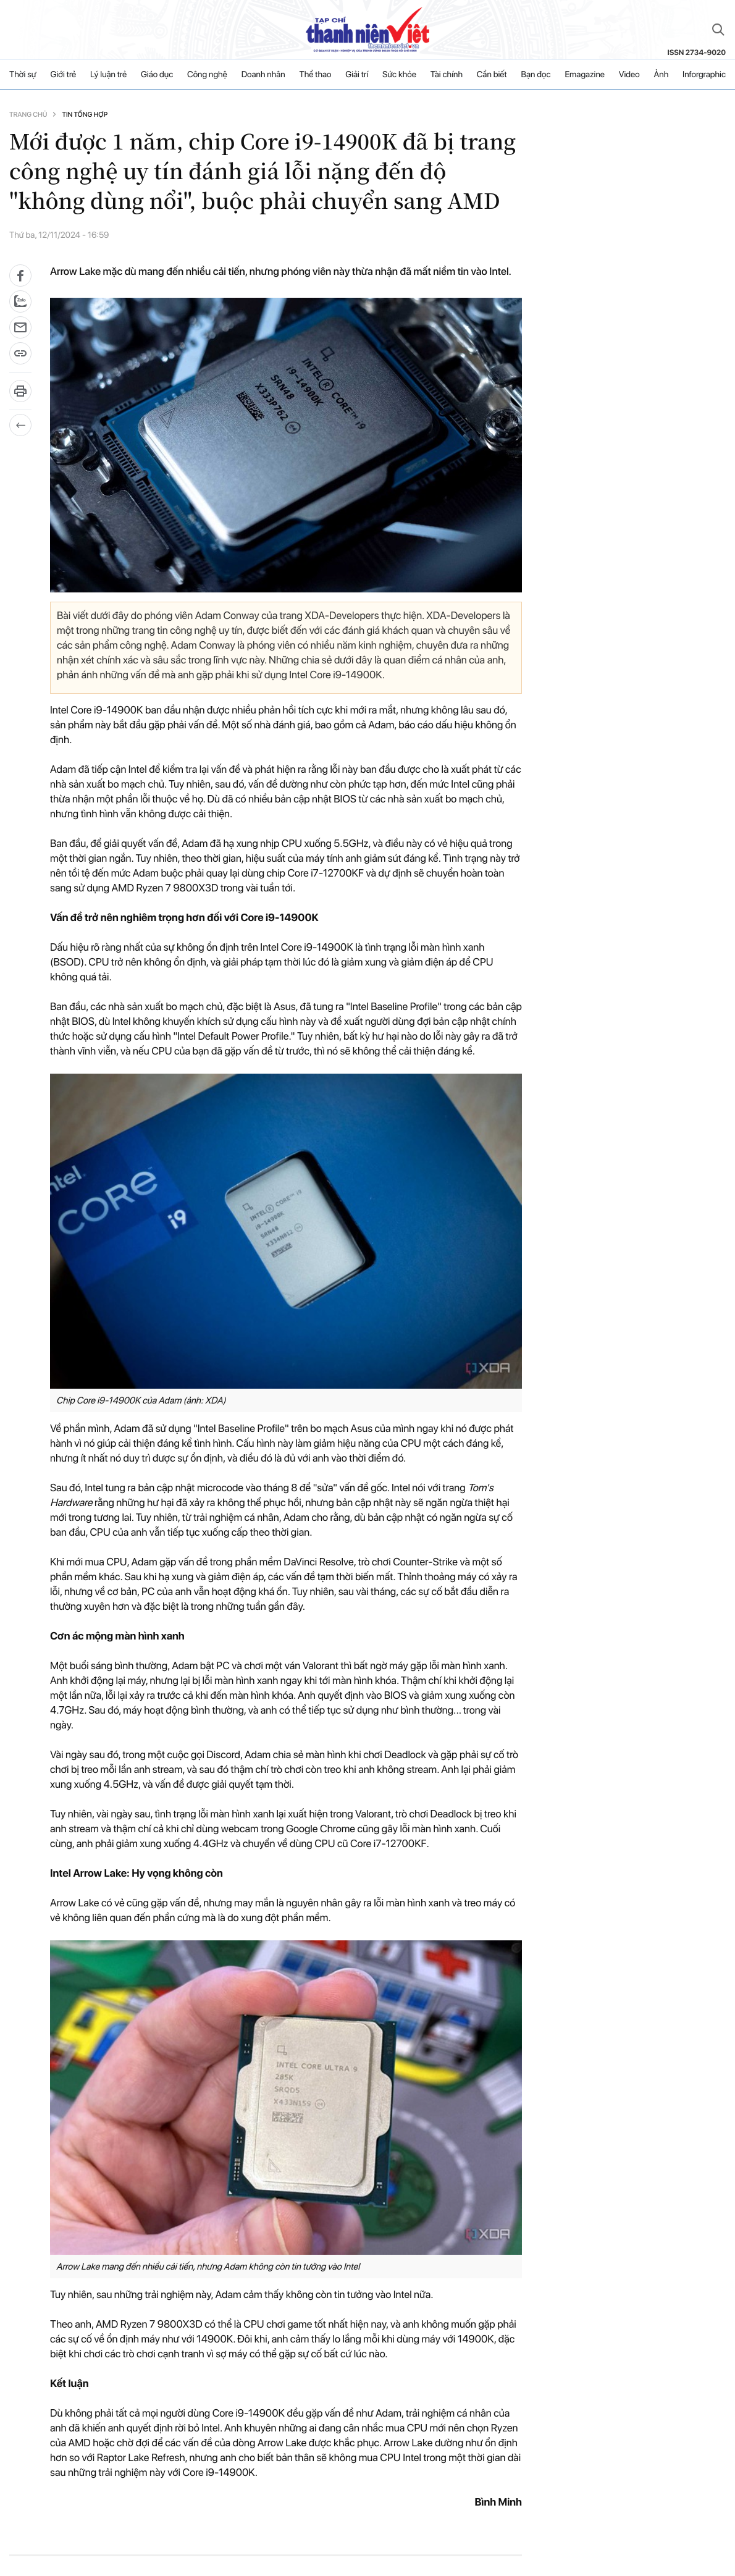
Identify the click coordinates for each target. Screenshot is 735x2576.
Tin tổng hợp (84, 115)
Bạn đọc (535, 75)
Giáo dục (157, 75)
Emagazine (585, 75)
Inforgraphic (704, 75)
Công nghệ (207, 75)
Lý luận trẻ (108, 75)
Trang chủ (28, 115)
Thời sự (22, 75)
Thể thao (316, 75)
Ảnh (660, 75)
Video (629, 75)
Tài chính (446, 75)
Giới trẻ (64, 75)
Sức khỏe (399, 75)
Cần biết (492, 75)
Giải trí (356, 75)
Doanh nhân (263, 75)
